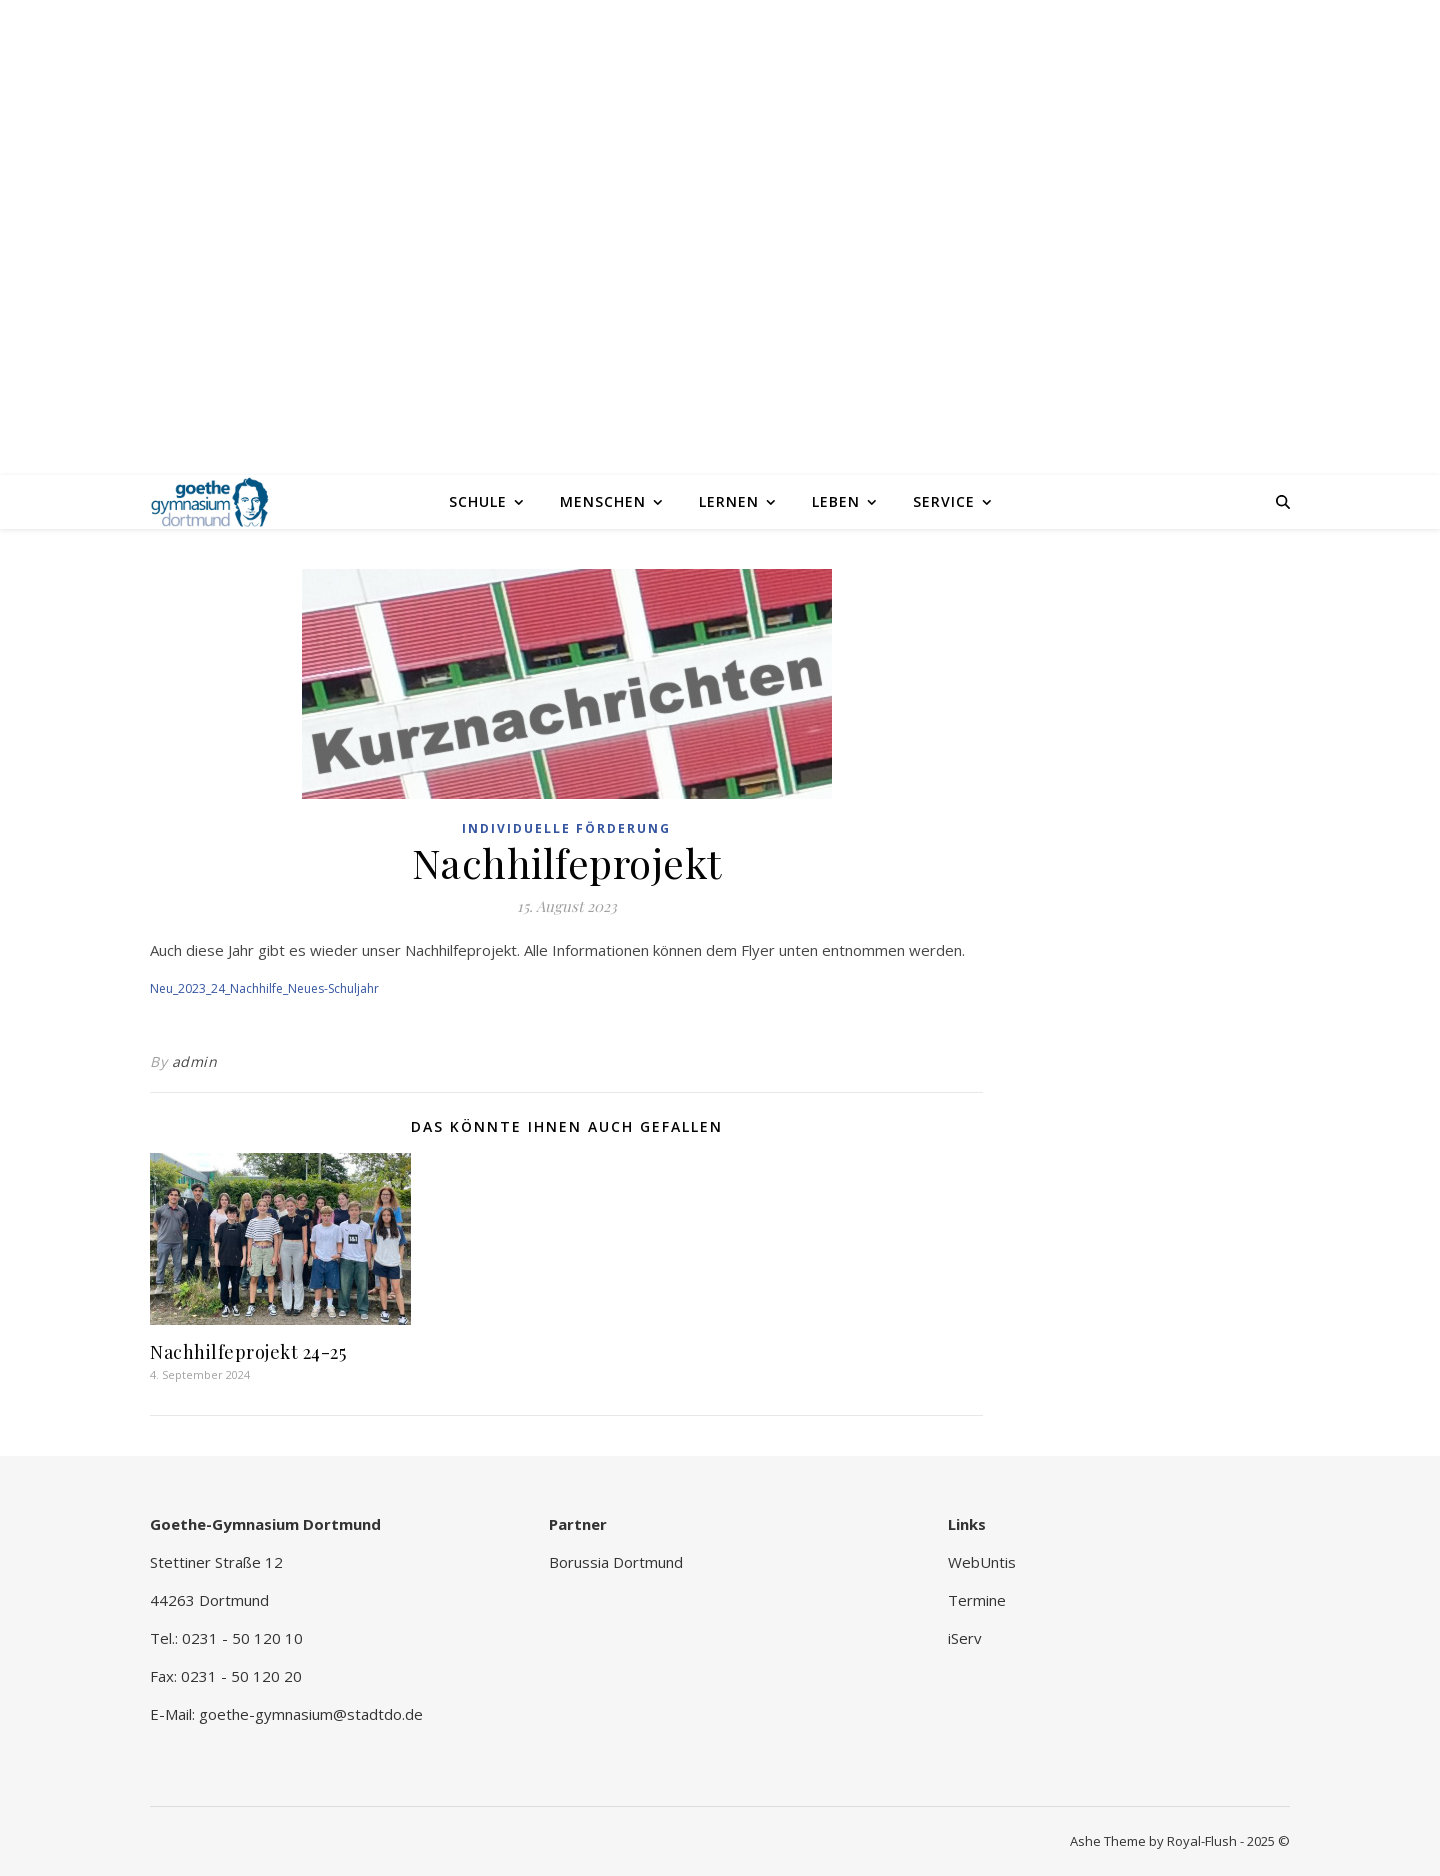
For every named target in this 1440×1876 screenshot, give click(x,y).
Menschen (603, 501)
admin (195, 1061)
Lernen (729, 501)
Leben (836, 501)
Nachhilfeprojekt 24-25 (248, 1352)
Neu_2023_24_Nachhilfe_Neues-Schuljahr (264, 988)
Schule (478, 501)
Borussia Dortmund (616, 1562)
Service (944, 501)
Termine (977, 1600)
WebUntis (982, 1562)
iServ (965, 1638)
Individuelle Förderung (566, 828)
